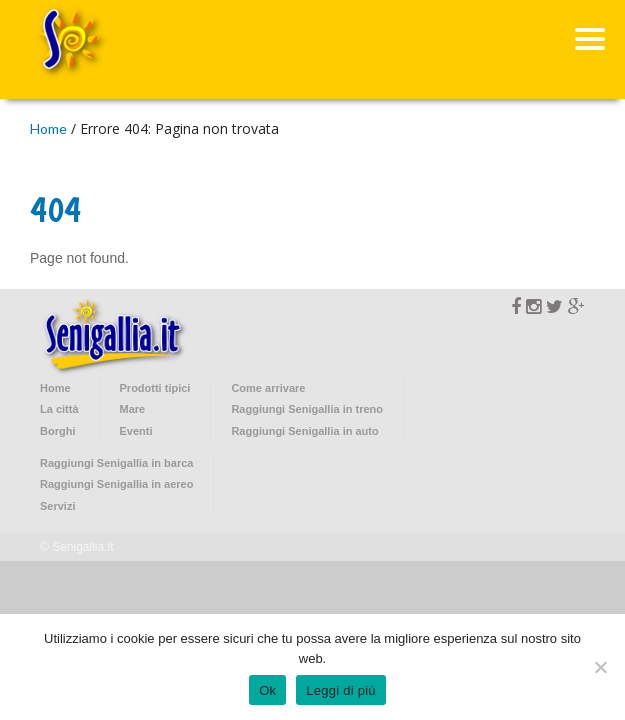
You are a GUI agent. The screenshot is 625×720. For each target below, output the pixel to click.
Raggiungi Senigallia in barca (116, 463)
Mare (133, 409)
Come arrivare (268, 388)
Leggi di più (341, 690)
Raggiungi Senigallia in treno (307, 409)
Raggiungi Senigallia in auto (304, 431)
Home (48, 128)
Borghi (57, 431)
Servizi (57, 506)
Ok (267, 690)
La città (59, 409)
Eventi (136, 431)
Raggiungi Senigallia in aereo (116, 484)
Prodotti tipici (155, 388)
